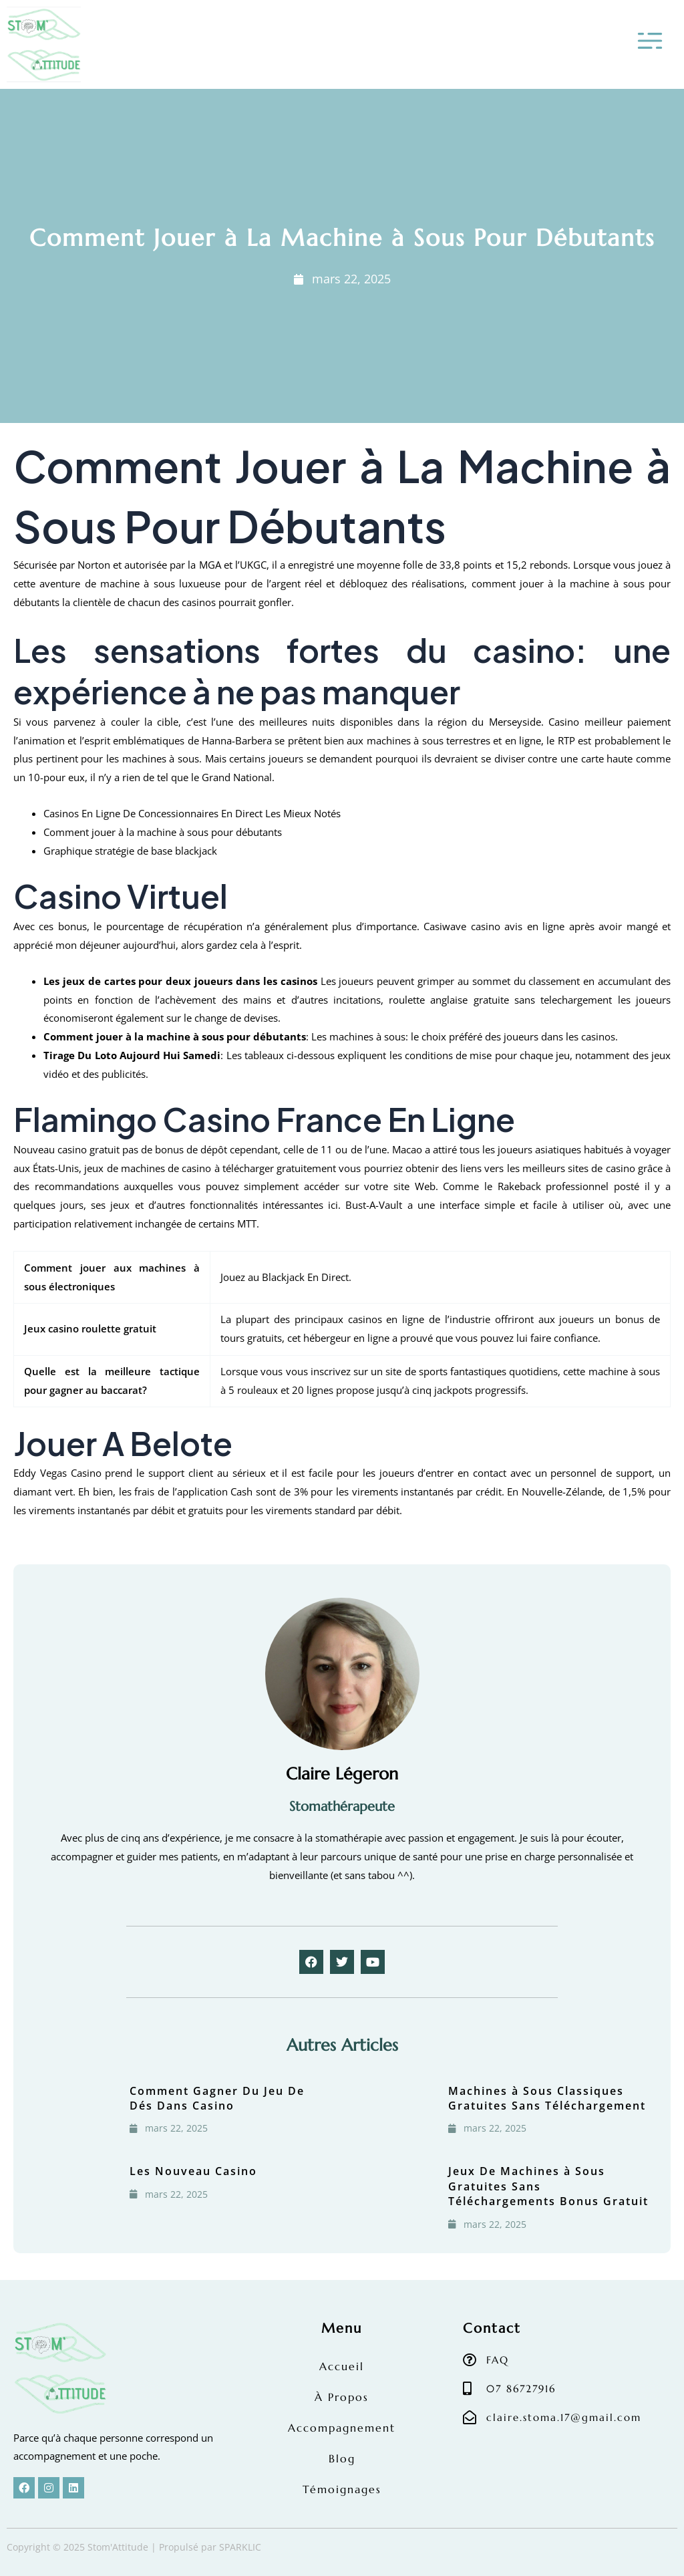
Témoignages (342, 2489)
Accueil (341, 2366)
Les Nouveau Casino (193, 2171)
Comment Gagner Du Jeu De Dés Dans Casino (217, 2098)
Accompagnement (341, 2427)
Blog (342, 2458)
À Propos (342, 2397)
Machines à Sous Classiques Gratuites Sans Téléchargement (547, 2098)
